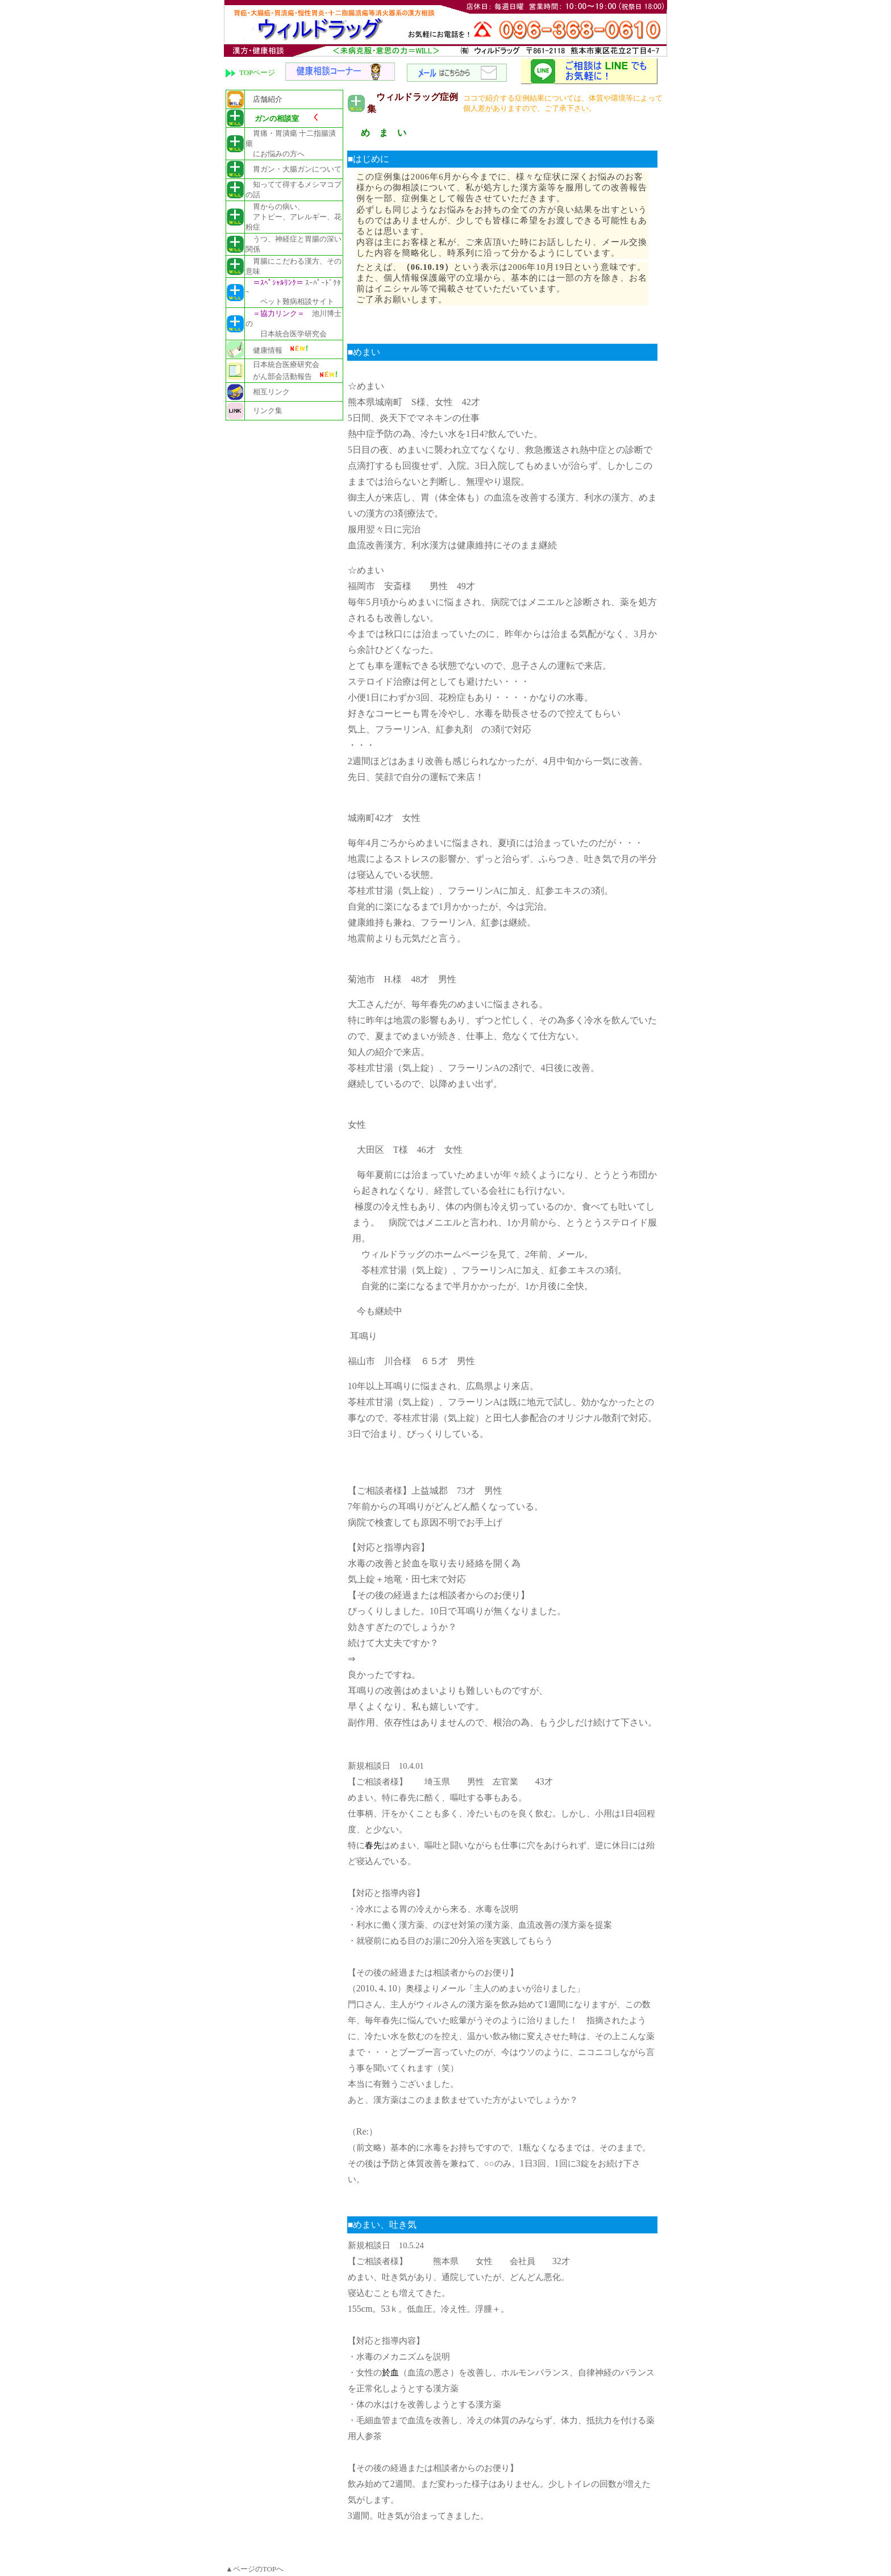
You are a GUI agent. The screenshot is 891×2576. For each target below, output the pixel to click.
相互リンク (267, 391)
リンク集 (263, 410)
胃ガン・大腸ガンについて (293, 169)
